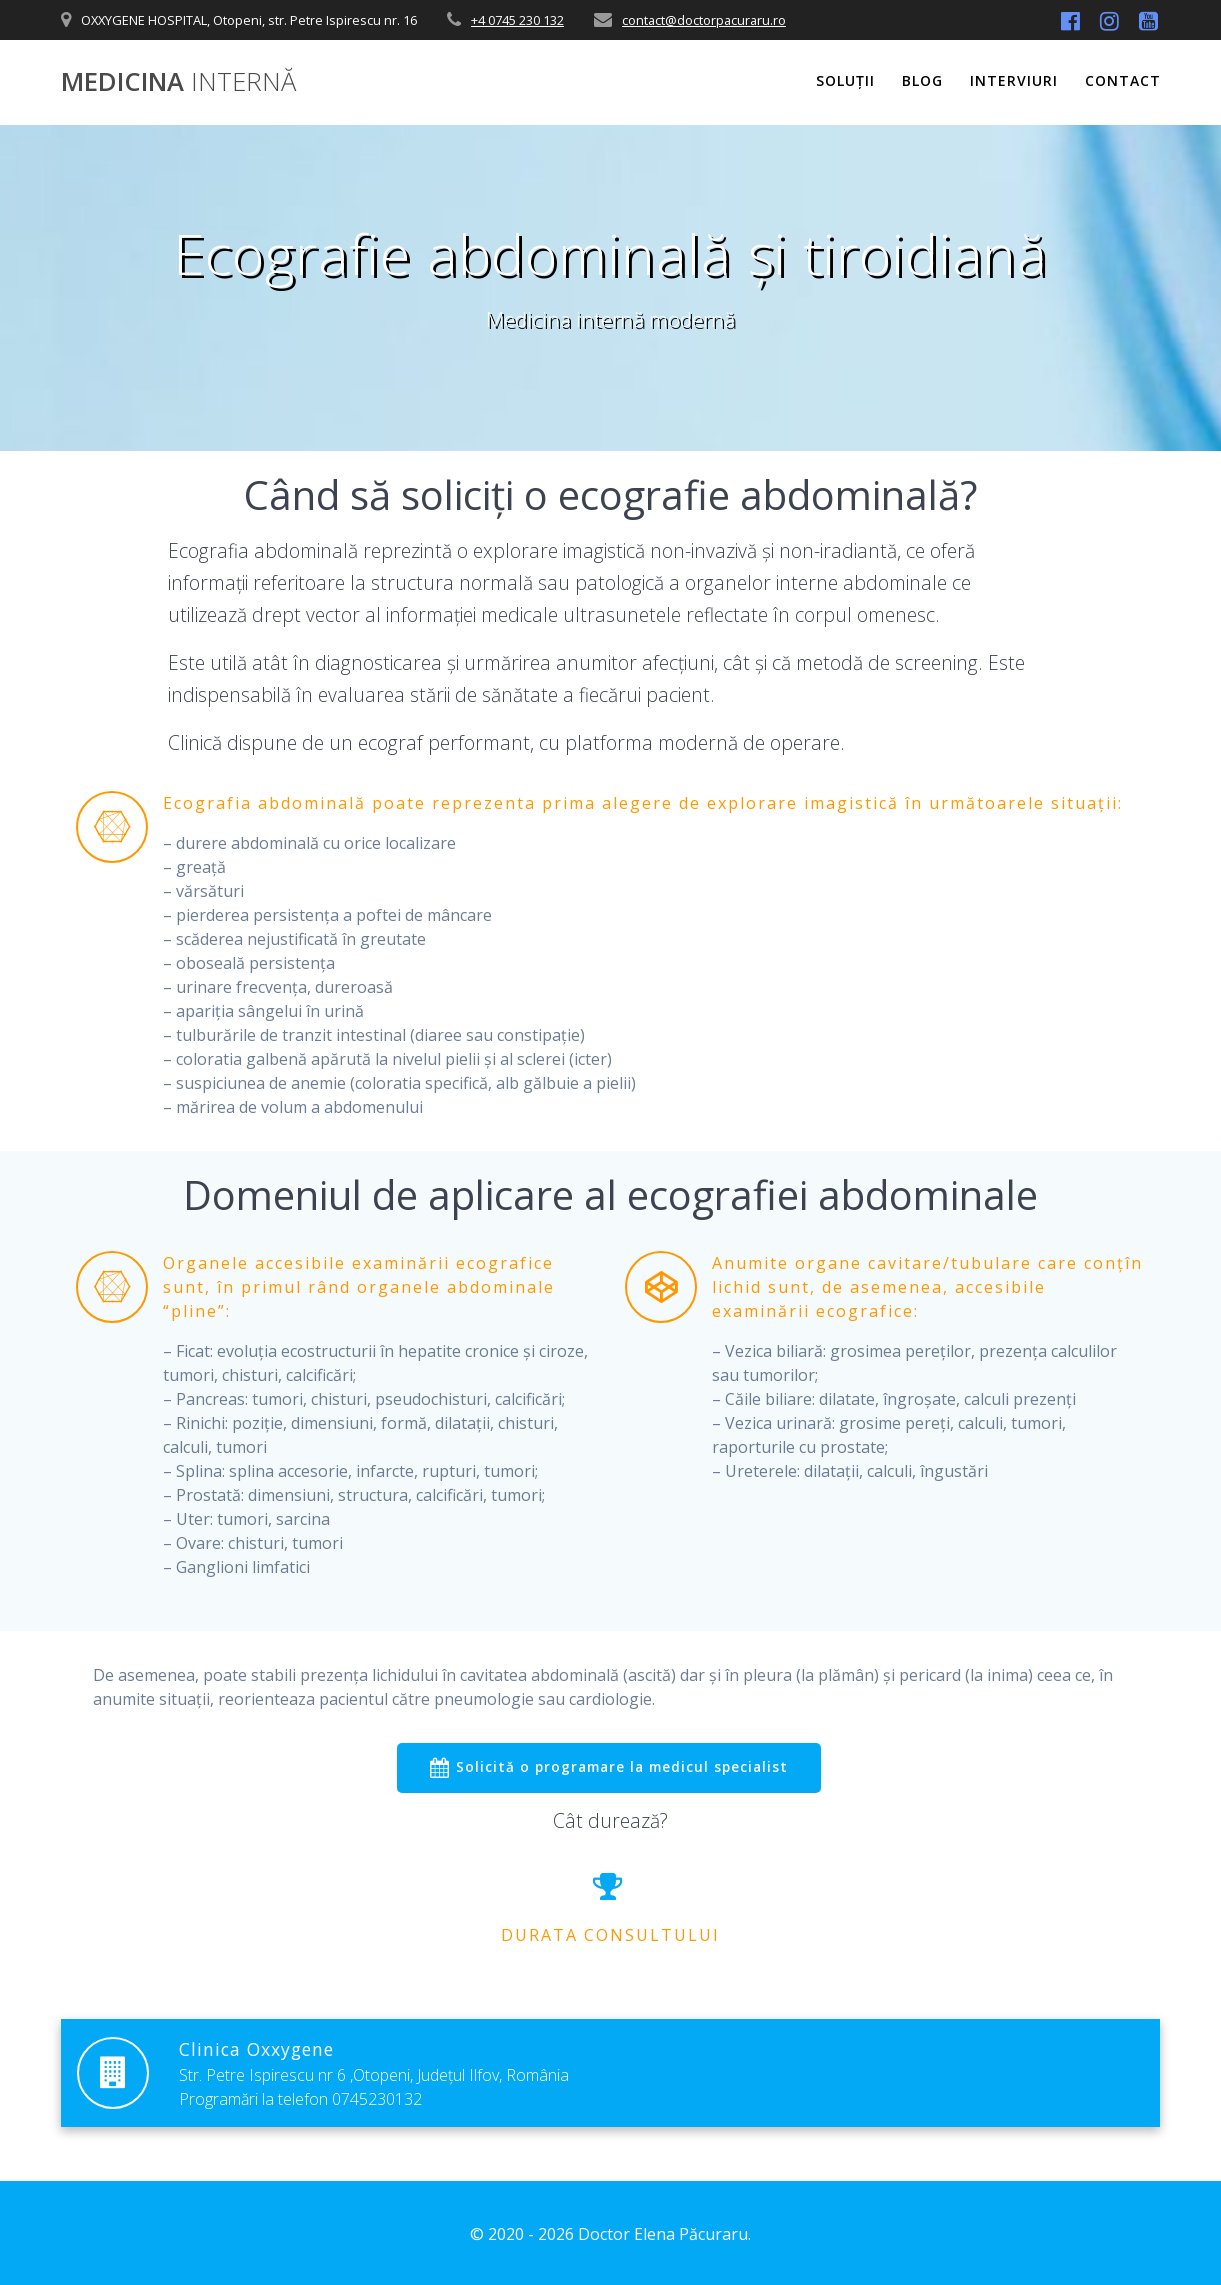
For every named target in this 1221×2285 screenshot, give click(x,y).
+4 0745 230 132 (517, 20)
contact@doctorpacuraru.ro (704, 20)
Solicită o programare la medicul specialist (608, 1769)
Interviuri (1014, 80)
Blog (922, 80)
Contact (1123, 80)
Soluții (845, 80)
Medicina (178, 82)
